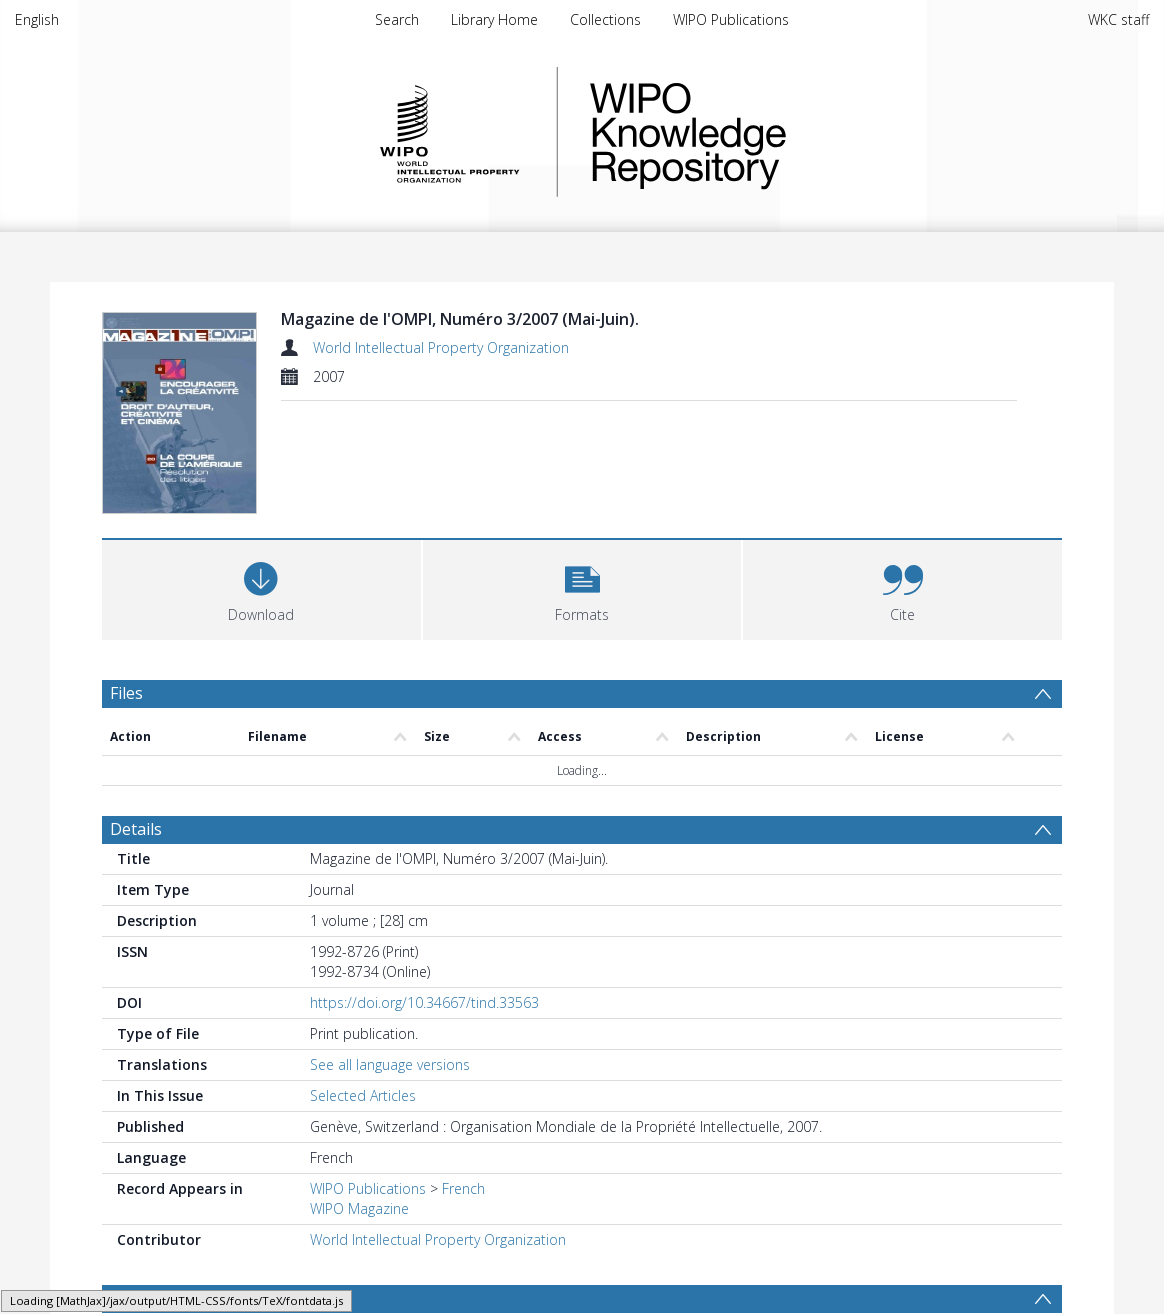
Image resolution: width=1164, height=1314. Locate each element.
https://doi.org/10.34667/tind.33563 (424, 1002)
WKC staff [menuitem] (1118, 19)
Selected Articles (363, 1095)
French (463, 1188)
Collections (605, 19)
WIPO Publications (731, 19)
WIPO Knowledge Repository (770, 132)
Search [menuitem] (397, 19)
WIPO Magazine (359, 1208)
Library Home (494, 19)
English (37, 19)
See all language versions (390, 1064)
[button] (582, 587)
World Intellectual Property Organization (441, 347)
